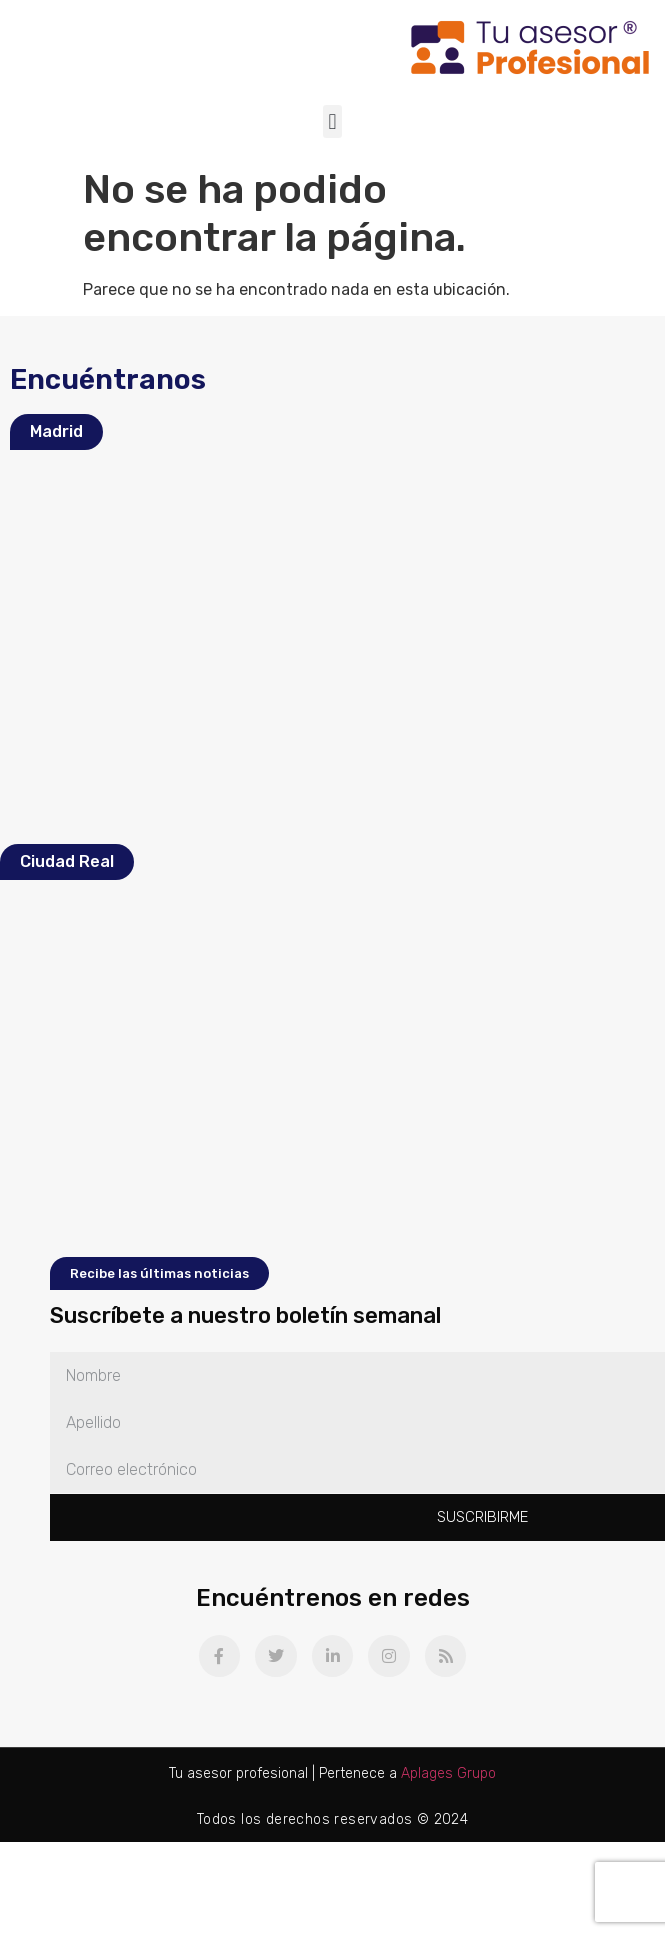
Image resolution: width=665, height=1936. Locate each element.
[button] (332, 121)
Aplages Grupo (448, 1773)
